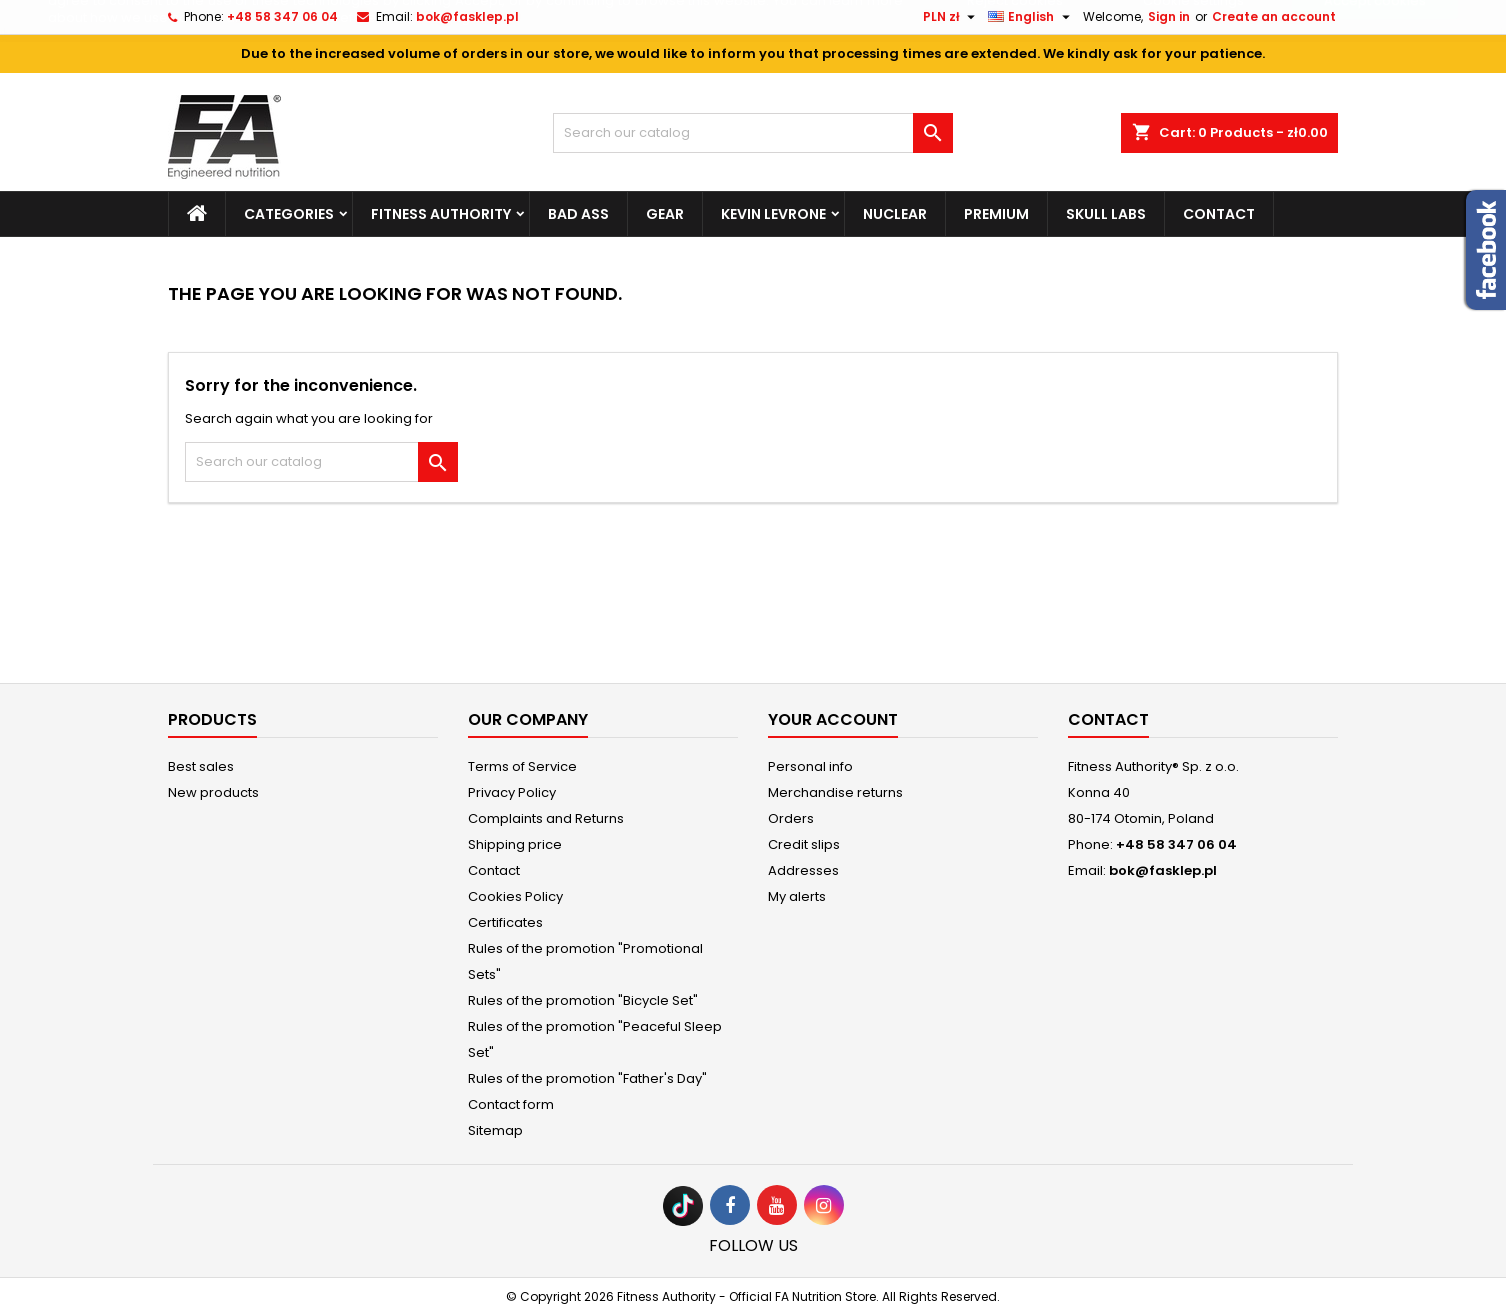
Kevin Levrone (773, 214)
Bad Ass (578, 214)
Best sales (201, 766)
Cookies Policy (515, 896)
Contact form (511, 1104)
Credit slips (804, 844)
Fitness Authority (441, 214)
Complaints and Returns (546, 818)
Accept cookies (1375, 41)
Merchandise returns (835, 792)
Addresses (803, 870)
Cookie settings (1193, 41)
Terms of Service (522, 766)
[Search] (753, 133)
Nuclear (895, 214)
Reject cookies (1015, 41)
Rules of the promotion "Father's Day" (587, 1078)
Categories (289, 214)
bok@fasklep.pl (1163, 870)
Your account (833, 719)
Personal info (810, 766)
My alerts (797, 896)
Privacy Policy (512, 792)
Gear (665, 214)
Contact (1219, 214)
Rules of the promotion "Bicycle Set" (583, 1000)
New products (213, 792)
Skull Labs (1106, 214)
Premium (996, 214)
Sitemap (495, 1130)
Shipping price (515, 844)
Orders (791, 818)
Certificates (505, 922)
